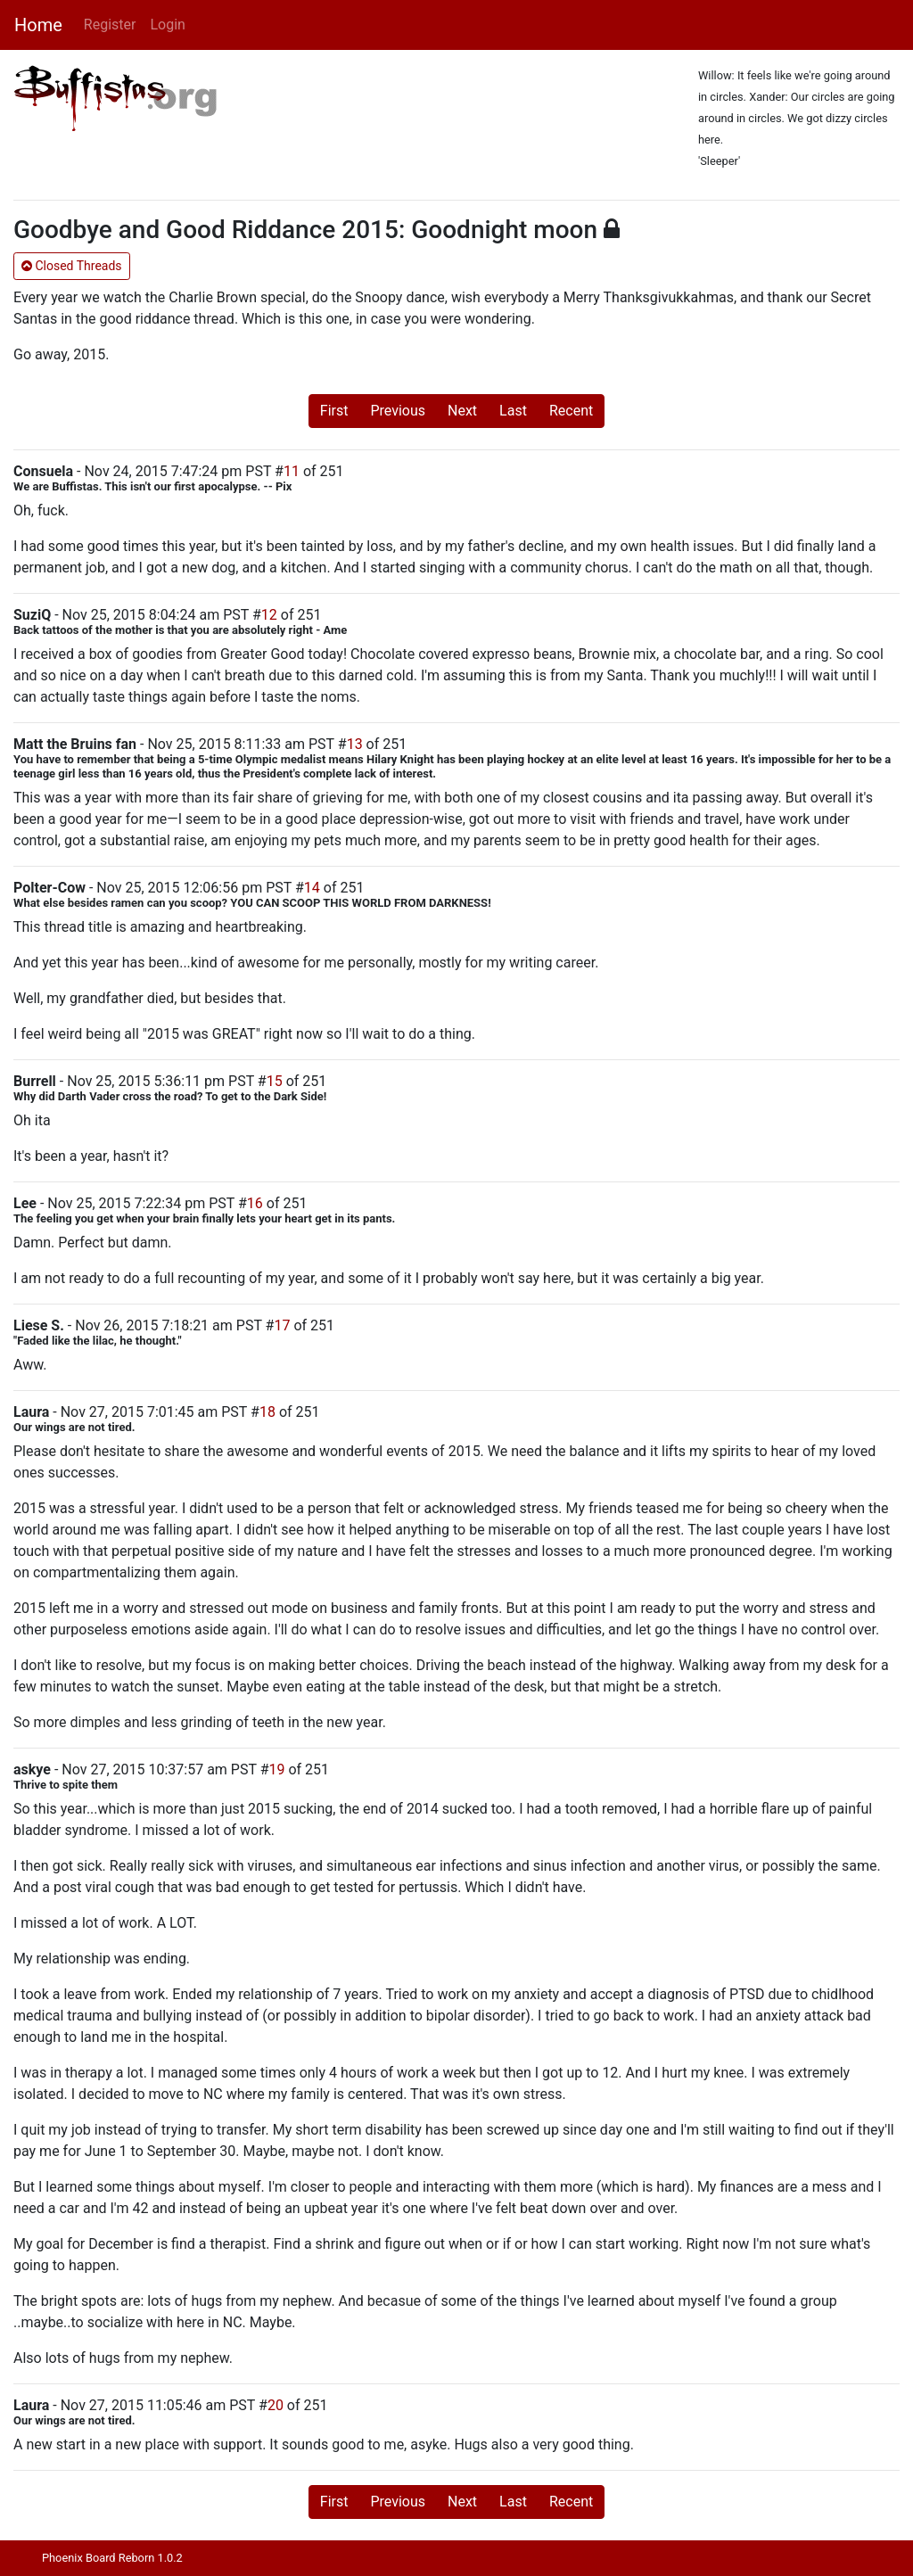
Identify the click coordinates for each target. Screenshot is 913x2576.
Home (38, 25)
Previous (397, 410)
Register (110, 24)
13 (355, 744)
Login (167, 24)
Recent (571, 410)
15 (275, 1081)
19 (276, 1769)
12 (269, 614)
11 (292, 471)
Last (513, 410)
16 (255, 1203)
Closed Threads (71, 266)
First (334, 410)
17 (282, 1325)
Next (462, 410)
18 (267, 1411)
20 (275, 2405)
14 (312, 887)
